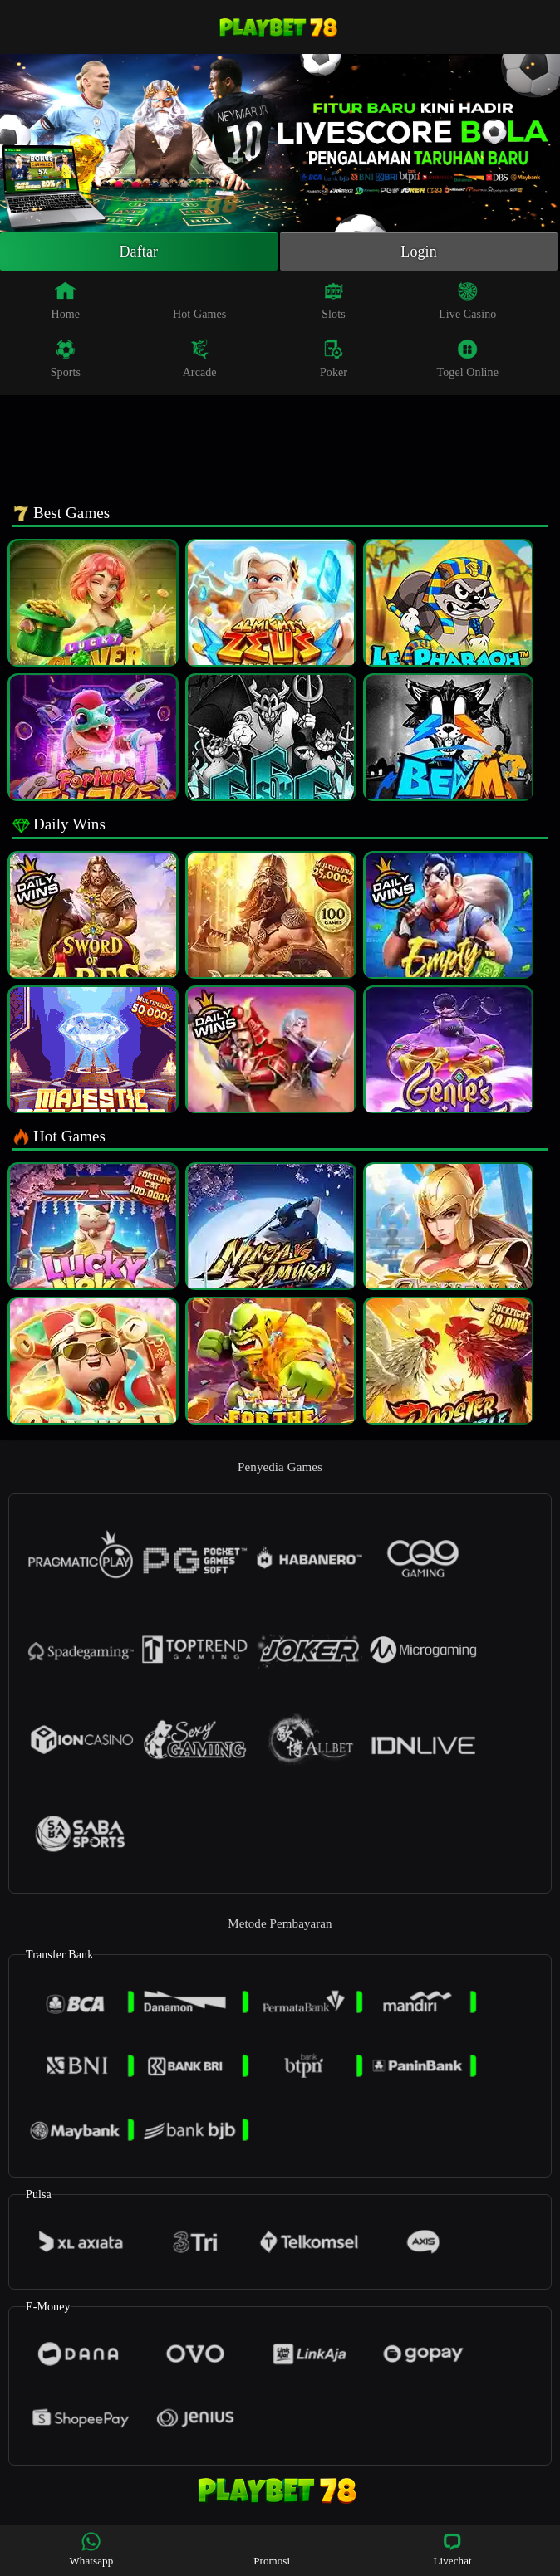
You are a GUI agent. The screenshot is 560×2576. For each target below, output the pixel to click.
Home (66, 300)
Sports (66, 359)
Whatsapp (91, 2549)
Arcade (200, 359)
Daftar (139, 251)
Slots (334, 300)
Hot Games (199, 300)
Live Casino (467, 300)
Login (418, 251)
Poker (333, 359)
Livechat (452, 2549)
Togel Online (468, 359)
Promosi (271, 2549)
